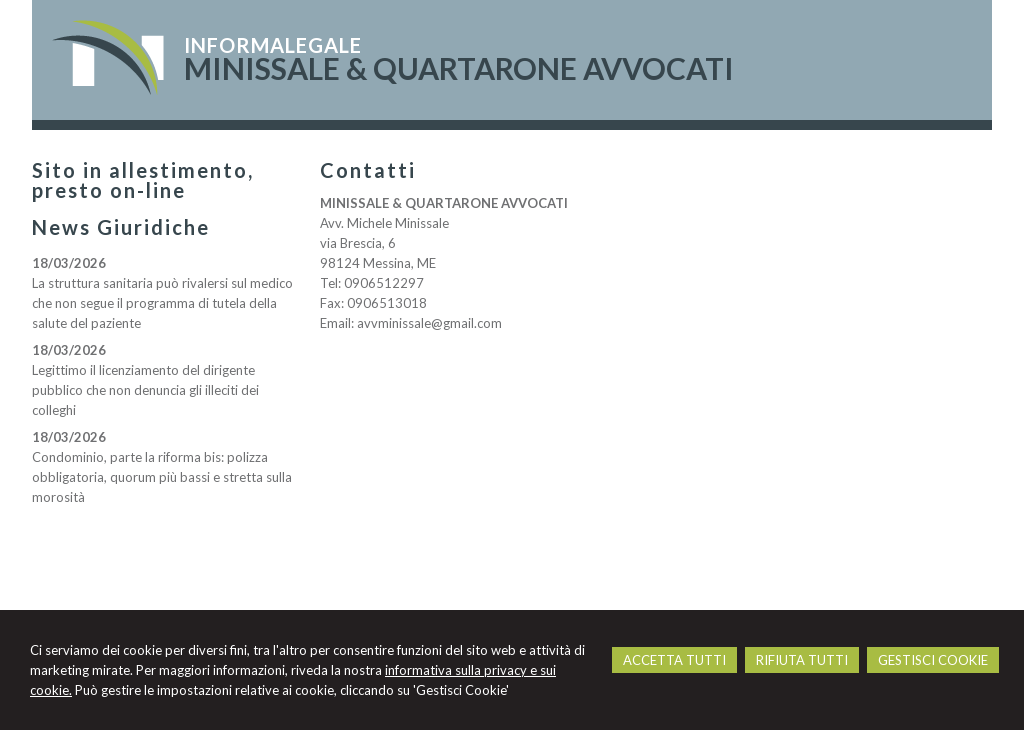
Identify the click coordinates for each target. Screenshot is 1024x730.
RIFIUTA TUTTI (802, 660)
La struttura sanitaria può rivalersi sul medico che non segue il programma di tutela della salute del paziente (162, 303)
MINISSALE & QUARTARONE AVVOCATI (459, 68)
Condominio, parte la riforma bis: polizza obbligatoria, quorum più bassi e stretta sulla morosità (162, 477)
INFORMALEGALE (273, 45)
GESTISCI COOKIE (933, 660)
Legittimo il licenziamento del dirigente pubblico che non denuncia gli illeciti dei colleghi (145, 390)
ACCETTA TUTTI (674, 660)
